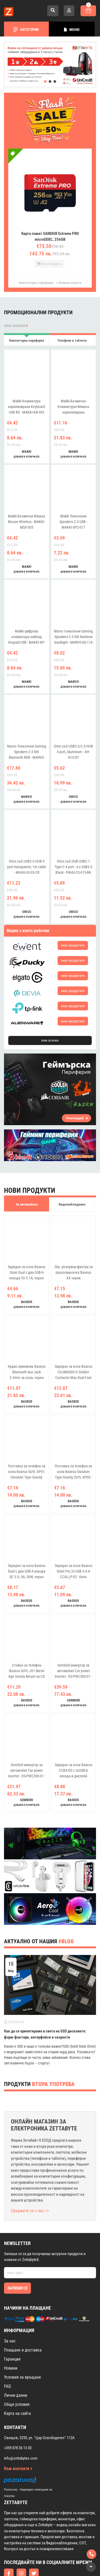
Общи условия (17, 2376)
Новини (10, 2340)
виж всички (16, 298)
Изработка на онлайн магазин (39, 2564)
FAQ (7, 2358)
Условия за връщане (22, 2349)
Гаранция (12, 2331)
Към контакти (18, 2441)
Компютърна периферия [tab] (26, 313)
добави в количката (26, 429)
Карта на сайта (17, 2386)
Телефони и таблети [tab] (72, 313)
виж (73, 918)
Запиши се (17, 2260)
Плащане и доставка (23, 2322)
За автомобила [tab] (27, 1177)
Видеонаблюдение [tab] (72, 1177)
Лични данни (15, 2367)
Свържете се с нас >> (30, 2183)
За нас (9, 2313)
